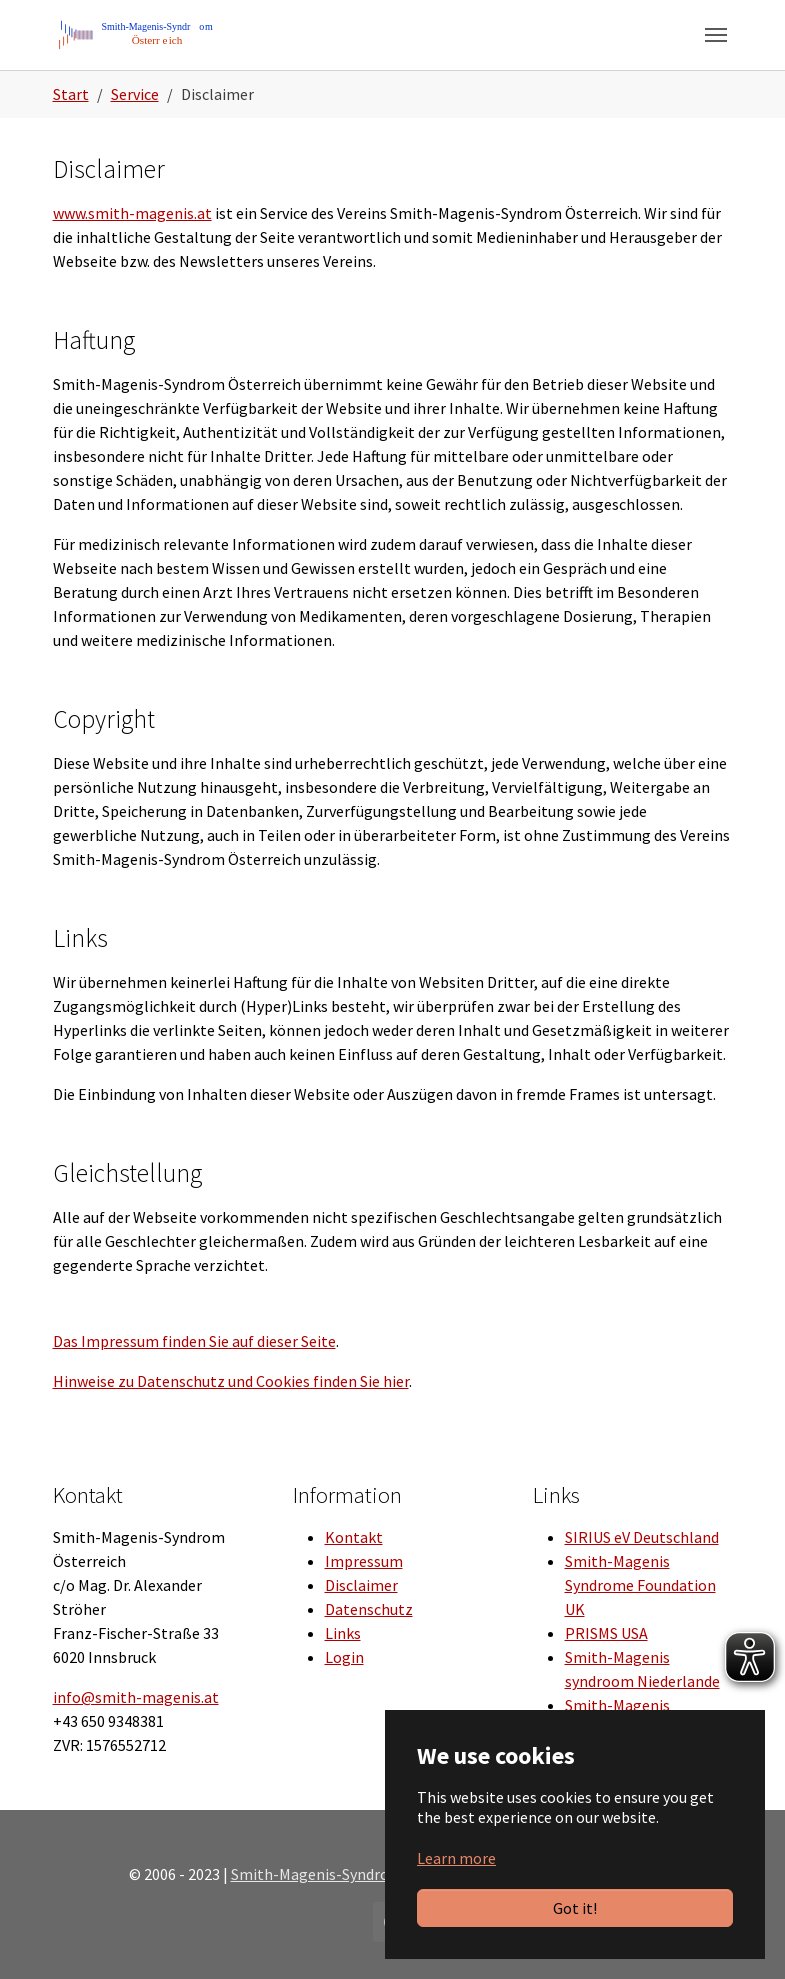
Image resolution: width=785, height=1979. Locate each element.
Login (344, 1657)
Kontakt (354, 1537)
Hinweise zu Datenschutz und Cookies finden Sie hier (231, 1381)
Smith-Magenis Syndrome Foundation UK (640, 1585)
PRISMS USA (606, 1633)
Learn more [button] (456, 1858)
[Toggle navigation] (716, 35)
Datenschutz (369, 1609)
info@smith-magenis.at (136, 1697)
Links (343, 1633)
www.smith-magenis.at (132, 213)
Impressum (364, 1561)
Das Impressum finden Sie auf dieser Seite (194, 1341)
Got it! (575, 1908)
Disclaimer (361, 1585)
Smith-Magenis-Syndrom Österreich (355, 1874)
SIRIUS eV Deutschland (642, 1537)
